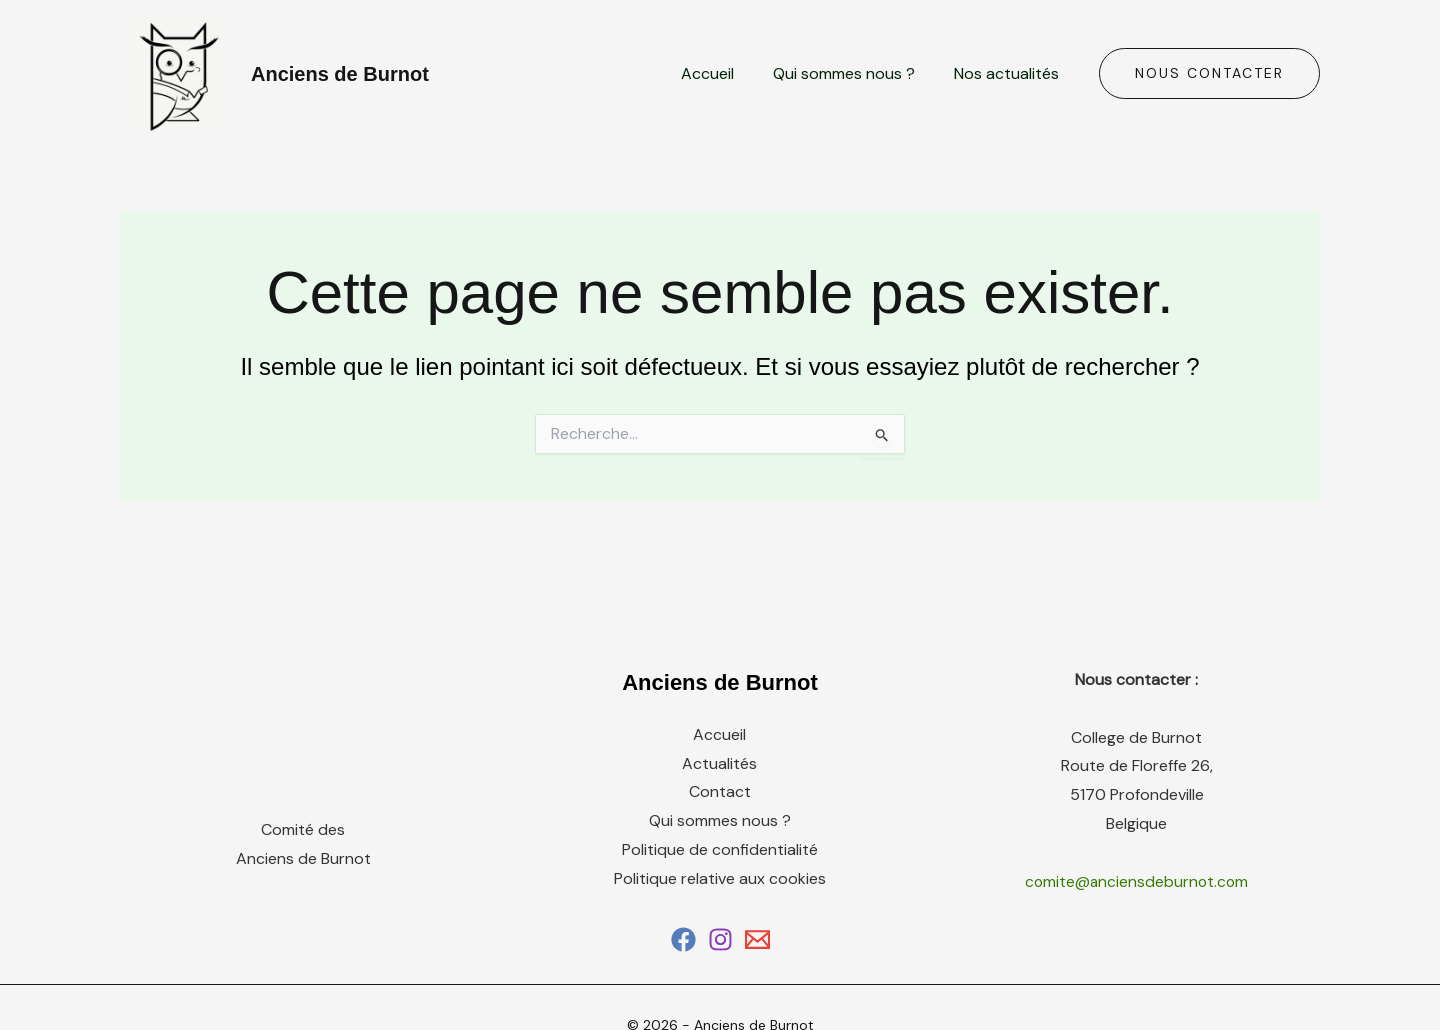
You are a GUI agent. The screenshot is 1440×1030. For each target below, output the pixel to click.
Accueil (725, 73)
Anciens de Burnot (340, 74)
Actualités (719, 763)
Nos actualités (1010, 73)
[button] (1209, 74)
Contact (720, 792)
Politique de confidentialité (720, 849)
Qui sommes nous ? (855, 73)
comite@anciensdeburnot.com (1136, 881)
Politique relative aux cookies (720, 878)
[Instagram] (720, 939)
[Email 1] (757, 939)
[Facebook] (683, 939)
